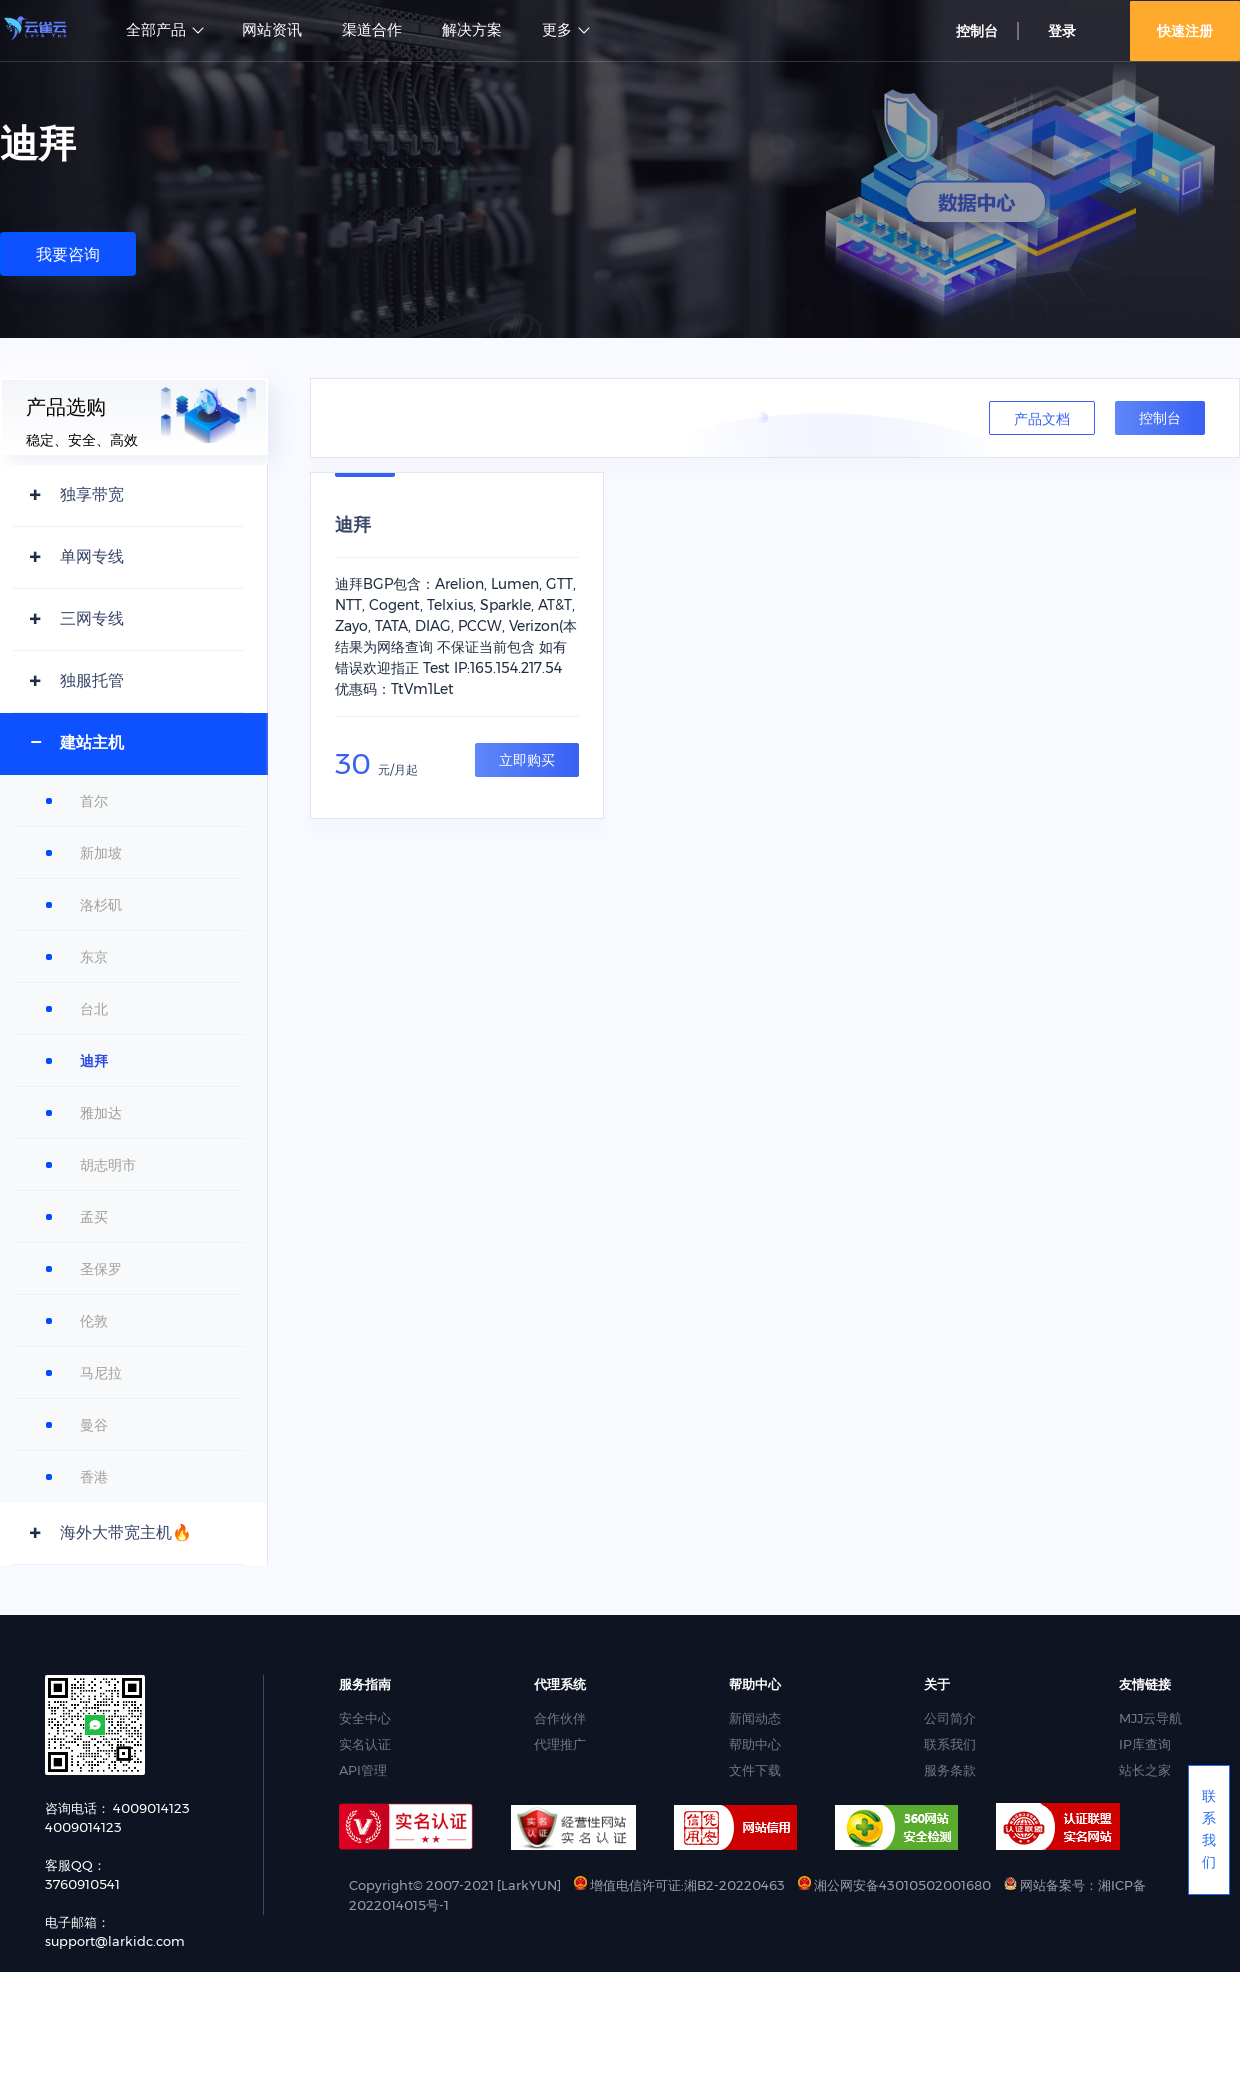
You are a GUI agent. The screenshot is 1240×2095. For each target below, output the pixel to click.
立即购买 (527, 760)
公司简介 (950, 1718)
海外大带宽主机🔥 (126, 1532)
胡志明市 (108, 1165)
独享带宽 (92, 494)
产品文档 (1042, 419)
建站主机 (92, 742)
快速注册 (1185, 31)
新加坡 (101, 853)
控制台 (977, 31)
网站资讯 (272, 30)
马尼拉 (101, 1373)
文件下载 (755, 1770)
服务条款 (950, 1770)
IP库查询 (1145, 1744)
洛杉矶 (101, 905)
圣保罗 (101, 1269)
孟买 (94, 1217)
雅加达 (101, 1113)
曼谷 (94, 1425)
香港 (94, 1477)
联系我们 (950, 1744)
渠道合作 (372, 30)
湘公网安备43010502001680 (896, 1885)
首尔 (94, 801)
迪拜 (94, 1061)
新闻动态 (755, 1718)
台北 (94, 1009)
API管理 (363, 1770)
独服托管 (92, 680)
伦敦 (94, 1321)
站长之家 (1145, 1770)
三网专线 (92, 618)
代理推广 (560, 1744)
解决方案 (472, 30)
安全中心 (365, 1718)
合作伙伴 (560, 1718)
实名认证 (365, 1744)
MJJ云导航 (1150, 1718)
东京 (94, 957)
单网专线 (92, 556)
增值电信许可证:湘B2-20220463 (679, 1885)
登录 (1062, 31)
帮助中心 (755, 1744)
